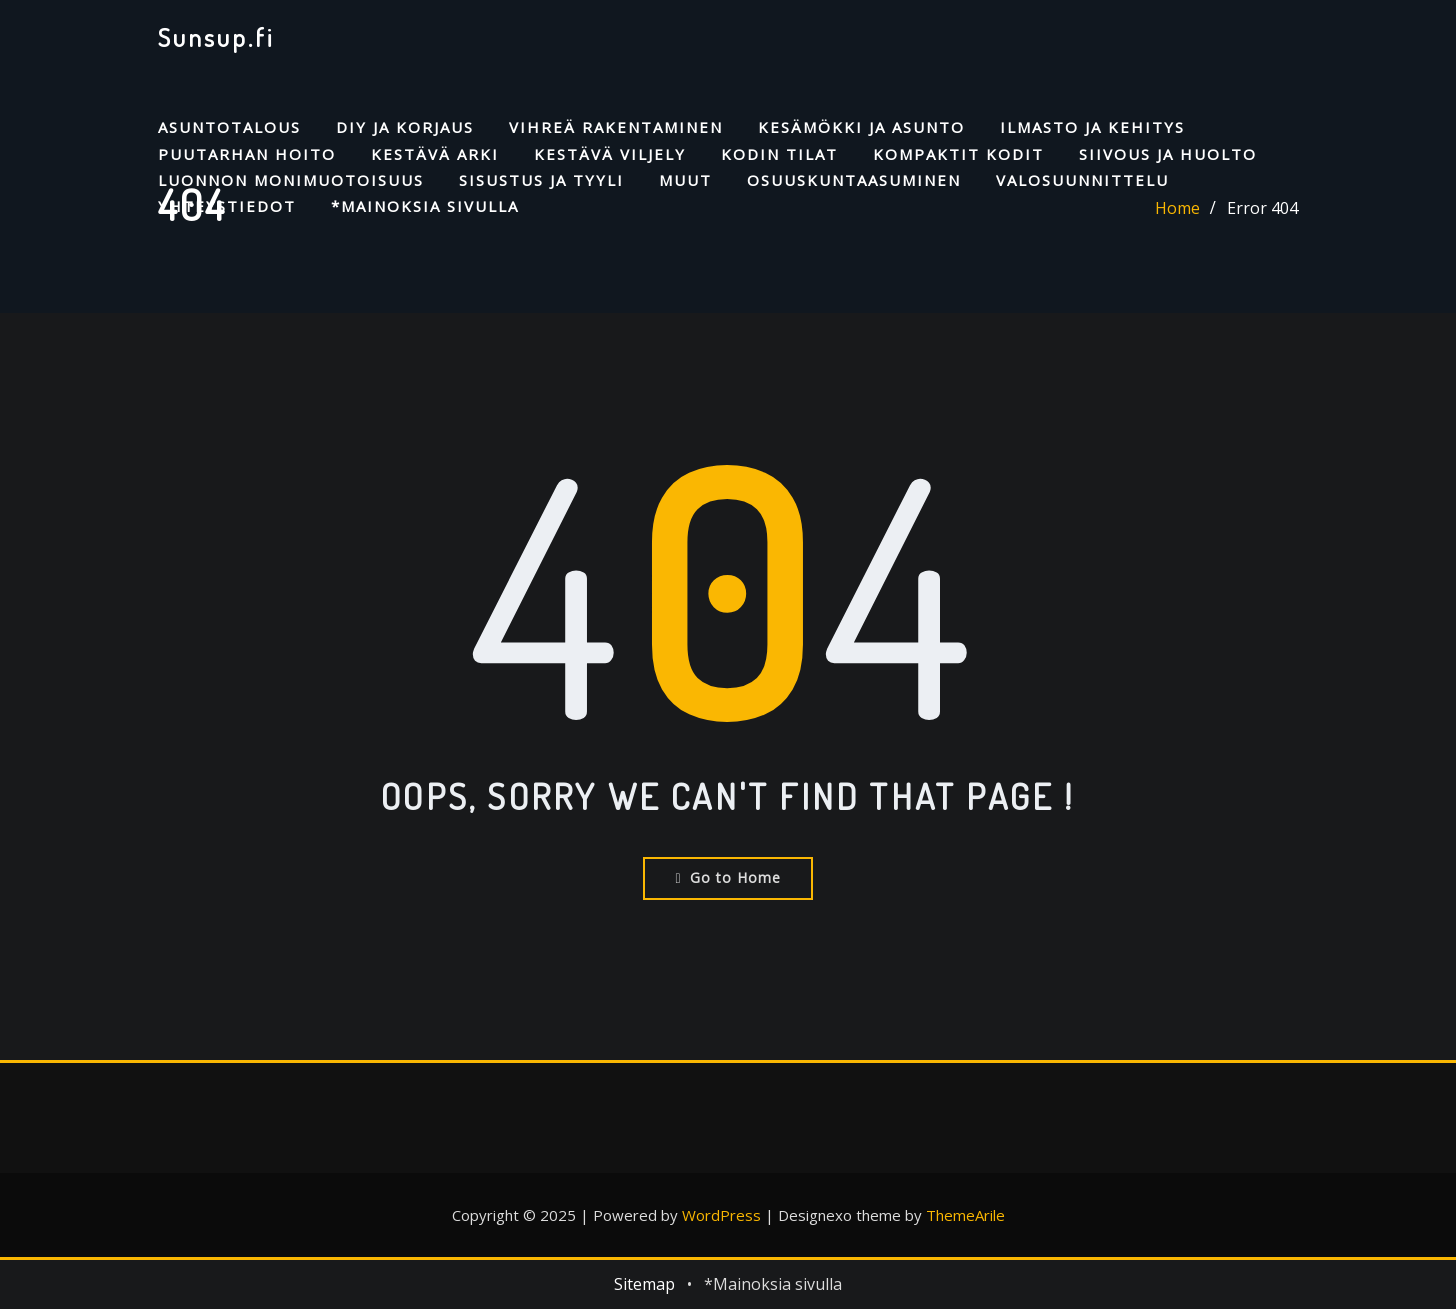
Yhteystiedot (227, 206)
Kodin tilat (779, 154)
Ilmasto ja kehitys (1092, 127)
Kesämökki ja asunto (861, 127)
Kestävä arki (435, 154)
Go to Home (727, 877)
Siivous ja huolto (1168, 154)
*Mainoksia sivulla (425, 206)
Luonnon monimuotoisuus (291, 180)
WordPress (721, 1215)
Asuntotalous (229, 127)
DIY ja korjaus (405, 127)
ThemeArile (965, 1215)
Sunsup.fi (216, 37)
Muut (685, 180)
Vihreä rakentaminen (616, 127)
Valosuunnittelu (1082, 180)
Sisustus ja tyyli (541, 180)
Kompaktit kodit (958, 154)
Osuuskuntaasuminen (854, 180)
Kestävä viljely (610, 154)
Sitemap (644, 1284)
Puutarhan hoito (247, 154)
